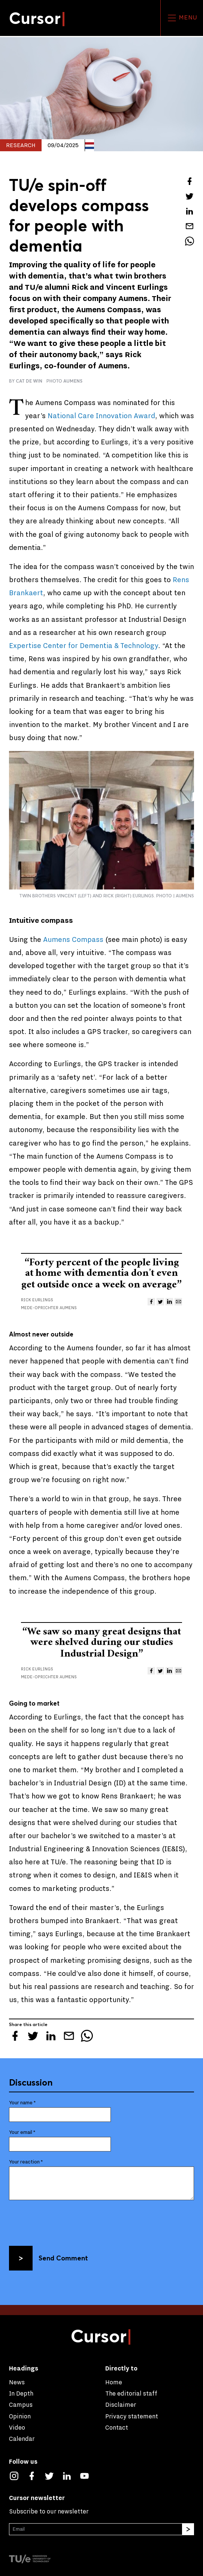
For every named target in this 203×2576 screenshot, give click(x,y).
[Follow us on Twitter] (53, 2475)
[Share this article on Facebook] (189, 181)
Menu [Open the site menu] (182, 18)
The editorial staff (131, 2393)
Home (113, 2382)
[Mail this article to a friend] (189, 226)
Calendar (21, 2438)
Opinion (20, 2416)
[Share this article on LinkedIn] (189, 211)
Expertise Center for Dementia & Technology (83, 646)
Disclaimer (120, 2404)
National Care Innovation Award (101, 416)
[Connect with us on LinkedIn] (70, 2475)
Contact (116, 2427)
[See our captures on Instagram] (18, 2475)
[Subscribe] (188, 2529)
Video (17, 2427)
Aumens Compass (74, 940)
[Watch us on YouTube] (88, 2475)
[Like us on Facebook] (35, 2475)
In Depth (21, 2393)
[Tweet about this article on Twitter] (189, 196)
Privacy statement (131, 2416)
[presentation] (66, 2220)
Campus (21, 2404)
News (17, 2382)
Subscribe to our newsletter (48, 2511)
